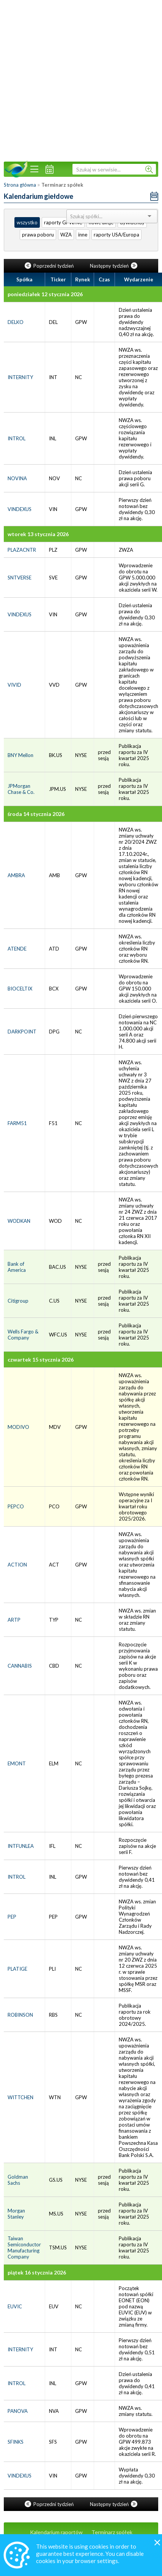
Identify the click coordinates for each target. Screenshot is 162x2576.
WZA (66, 235)
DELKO (16, 322)
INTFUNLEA (21, 1846)
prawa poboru (38, 235)
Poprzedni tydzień (50, 266)
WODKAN (19, 1221)
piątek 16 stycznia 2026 (37, 2272)
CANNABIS (20, 1666)
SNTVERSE (19, 578)
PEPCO (16, 1506)
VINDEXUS (19, 509)
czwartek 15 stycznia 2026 (41, 1359)
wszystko (27, 222)
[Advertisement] (76, 80)
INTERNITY (20, 377)
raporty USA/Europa (116, 235)
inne (82, 235)
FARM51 (17, 1123)
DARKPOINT (22, 1031)
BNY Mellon (20, 755)
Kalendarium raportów (56, 2532)
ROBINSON (20, 2015)
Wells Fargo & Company (23, 1334)
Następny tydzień (113, 266)
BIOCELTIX (20, 989)
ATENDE (17, 949)
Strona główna (20, 185)
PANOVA (18, 2411)
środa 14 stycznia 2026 (36, 814)
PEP (12, 1917)
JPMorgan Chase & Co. (21, 789)
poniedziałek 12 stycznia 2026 (45, 294)
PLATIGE (17, 1969)
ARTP (14, 1620)
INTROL (16, 438)
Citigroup (18, 1301)
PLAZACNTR (22, 550)
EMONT (17, 1763)
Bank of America (17, 1267)
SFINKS (16, 2442)
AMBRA (16, 875)
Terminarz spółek (111, 2532)
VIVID (14, 685)
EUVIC (15, 2306)
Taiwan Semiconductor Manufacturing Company (24, 2247)
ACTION (17, 1565)
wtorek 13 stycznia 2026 (38, 534)
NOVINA (17, 478)
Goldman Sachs (18, 2180)
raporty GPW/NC (63, 222)
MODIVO (18, 1427)
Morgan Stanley (16, 2214)
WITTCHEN (20, 2097)
